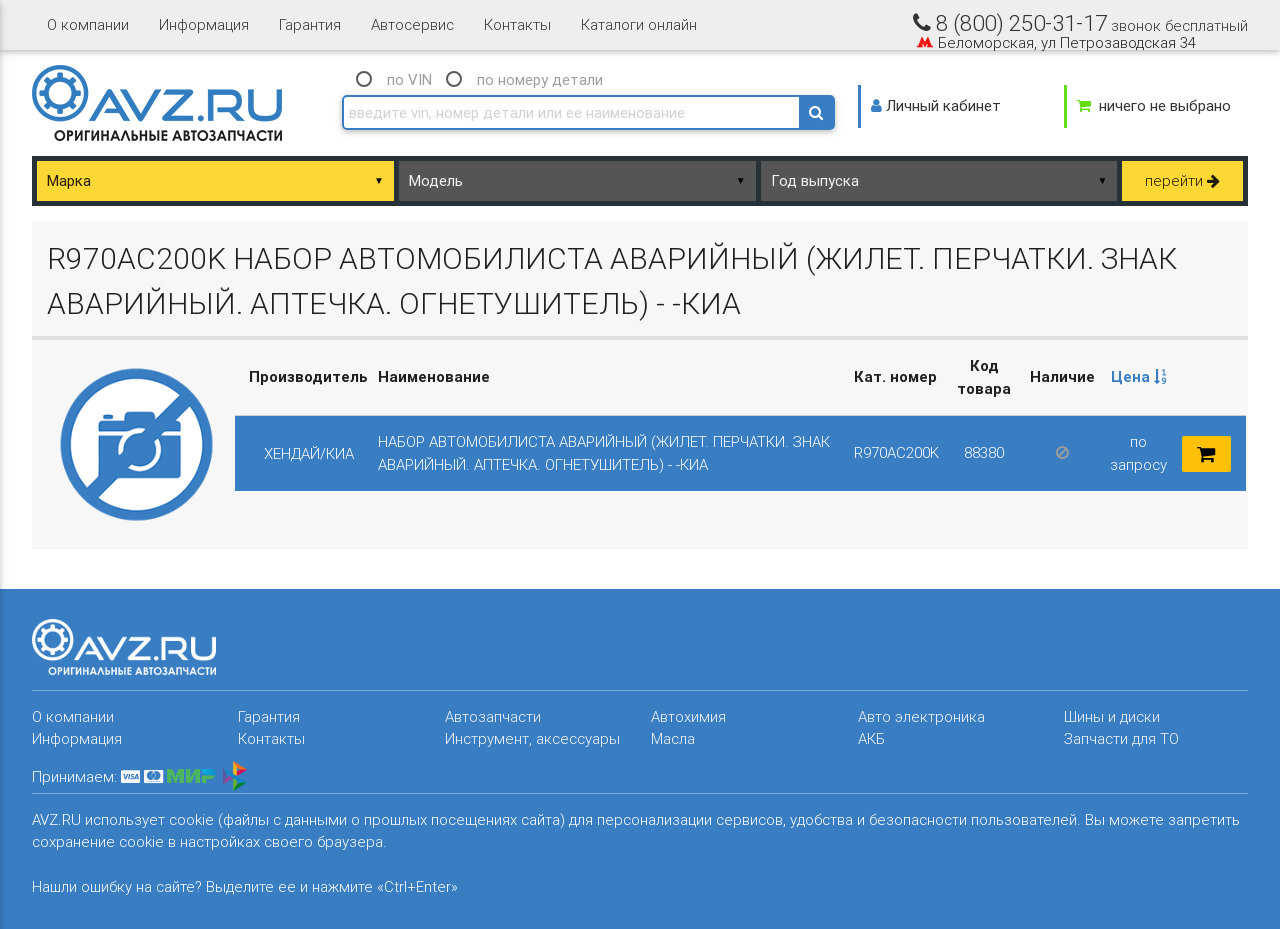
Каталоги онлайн (639, 24)
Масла (673, 738)
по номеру (540, 79)
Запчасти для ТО (1121, 738)
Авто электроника (921, 716)
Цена (1139, 376)
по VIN (409, 79)
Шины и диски (1112, 716)
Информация (204, 24)
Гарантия (310, 24)
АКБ (871, 738)
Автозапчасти (493, 716)
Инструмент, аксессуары (532, 738)
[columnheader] (1139, 378)
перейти (1182, 180)
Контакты (517, 24)
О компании (88, 24)
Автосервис (412, 24)
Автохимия (688, 716)
